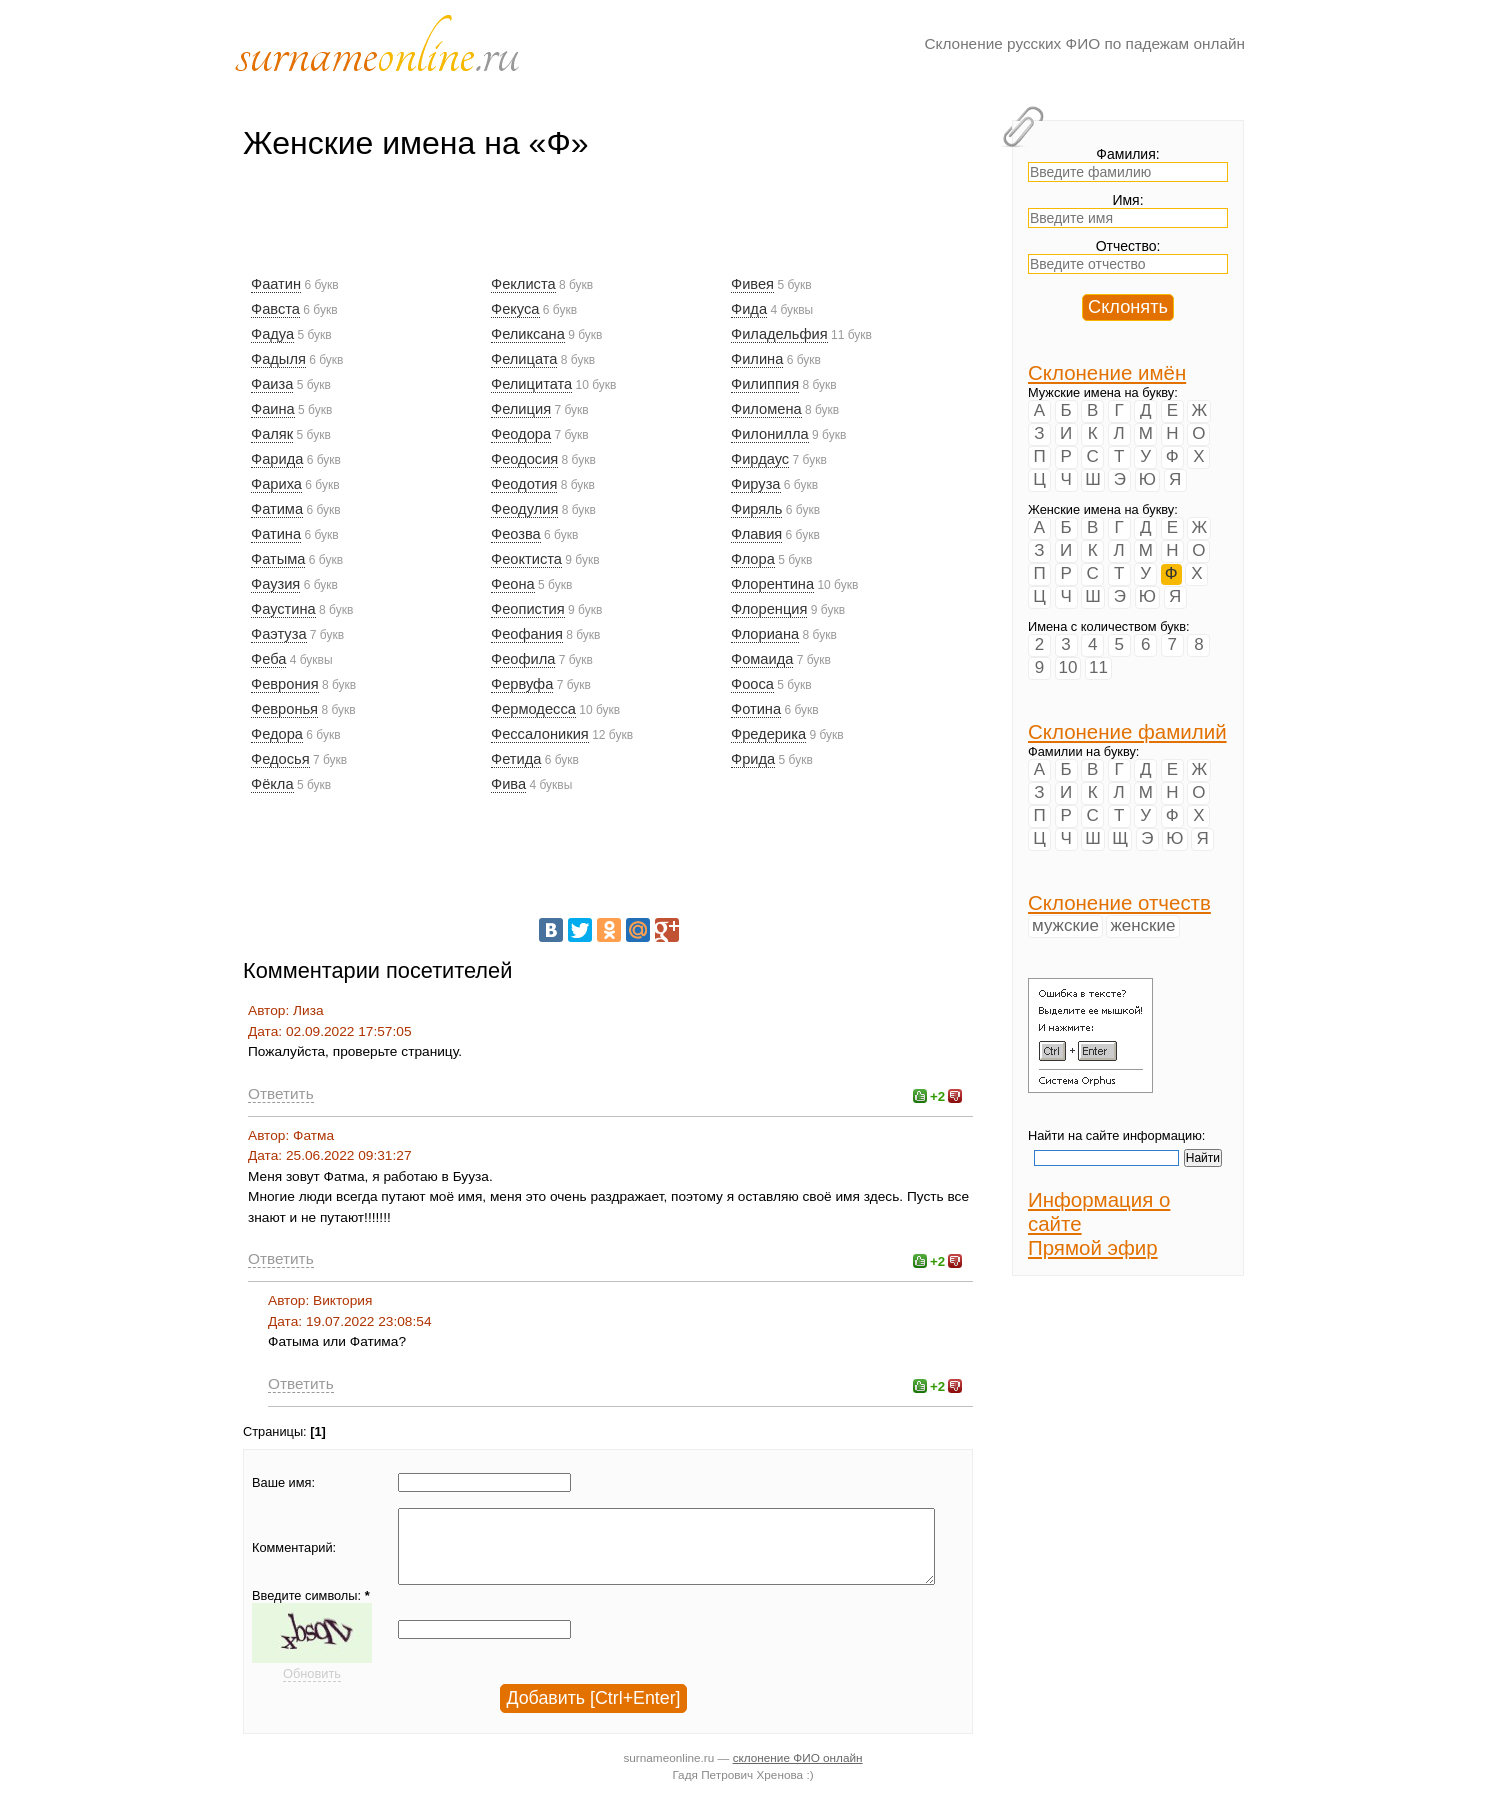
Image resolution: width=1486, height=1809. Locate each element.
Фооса (752, 684)
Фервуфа (522, 684)
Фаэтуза (279, 634)
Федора (277, 734)
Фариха (276, 484)
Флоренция (769, 609)
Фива (508, 784)
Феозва (516, 534)
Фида (749, 309)
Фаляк (272, 434)
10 (1068, 667)
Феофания (527, 634)
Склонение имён (1107, 372)
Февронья (284, 709)
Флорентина (772, 584)
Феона (513, 584)
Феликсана (528, 334)
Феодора (521, 434)
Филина (757, 359)
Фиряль (756, 509)
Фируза (756, 484)
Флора (753, 559)
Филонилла (770, 434)
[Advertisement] (607, 227)
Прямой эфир (1093, 1247)
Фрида (753, 759)
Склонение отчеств (1119, 902)
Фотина (756, 709)
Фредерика (768, 734)
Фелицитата (531, 384)
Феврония (285, 684)
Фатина (276, 534)
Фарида (277, 459)
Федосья (280, 759)
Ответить (281, 1093)
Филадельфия (779, 334)
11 (1098, 667)
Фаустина (283, 609)
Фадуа (272, 334)
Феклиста (523, 284)
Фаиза (272, 384)
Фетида (516, 759)
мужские (1065, 925)
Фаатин (276, 284)
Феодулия (524, 509)
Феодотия (524, 484)
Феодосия (524, 459)
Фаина (273, 409)
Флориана (765, 634)
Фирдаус (760, 459)
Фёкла (272, 784)
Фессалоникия (540, 734)
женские (1142, 925)
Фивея (752, 284)
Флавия (756, 534)
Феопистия (528, 609)
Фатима (277, 509)
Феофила (523, 659)
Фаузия (275, 584)
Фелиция (521, 409)
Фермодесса (533, 709)
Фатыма (278, 559)
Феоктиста (526, 559)
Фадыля (278, 359)
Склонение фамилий (1127, 731)
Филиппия (765, 384)
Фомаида (762, 659)
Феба (268, 659)
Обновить (312, 1688)
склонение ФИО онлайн (798, 1772)
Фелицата (524, 359)
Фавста (275, 309)
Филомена (766, 409)
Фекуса (515, 309)
